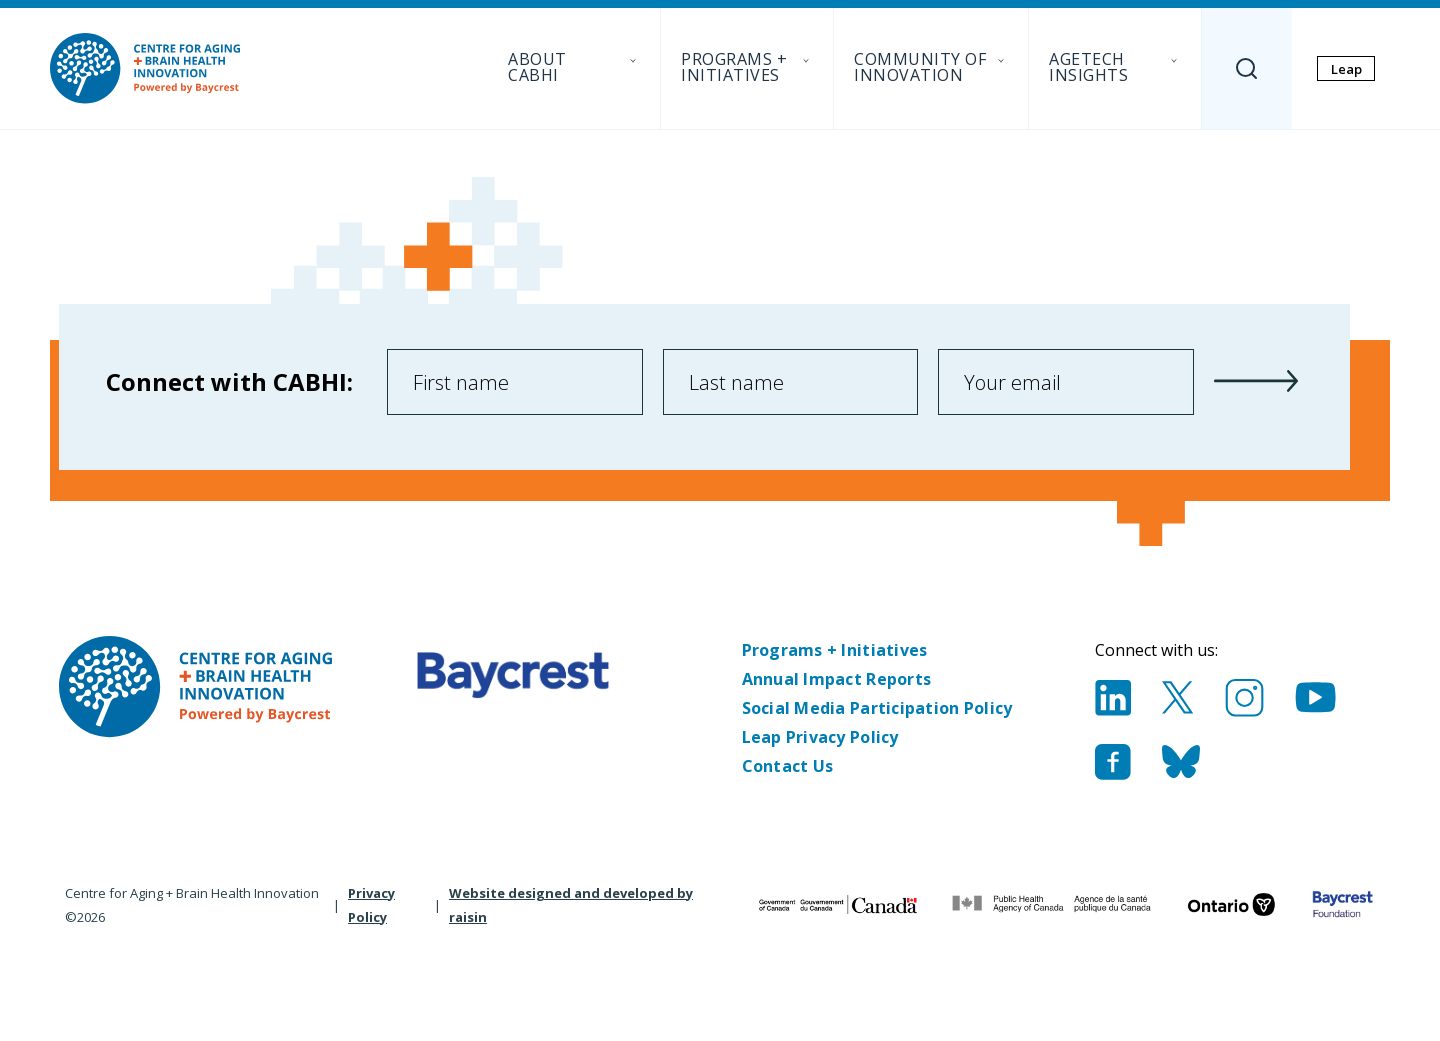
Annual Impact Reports (837, 679)
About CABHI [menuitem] (574, 67)
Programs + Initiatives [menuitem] (747, 67)
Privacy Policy (371, 905)
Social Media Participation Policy (877, 708)
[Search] (1247, 68)
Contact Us (788, 766)
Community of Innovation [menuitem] (931, 67)
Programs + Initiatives (835, 650)
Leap (1346, 69)
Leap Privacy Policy (820, 737)
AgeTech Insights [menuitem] (1115, 67)
